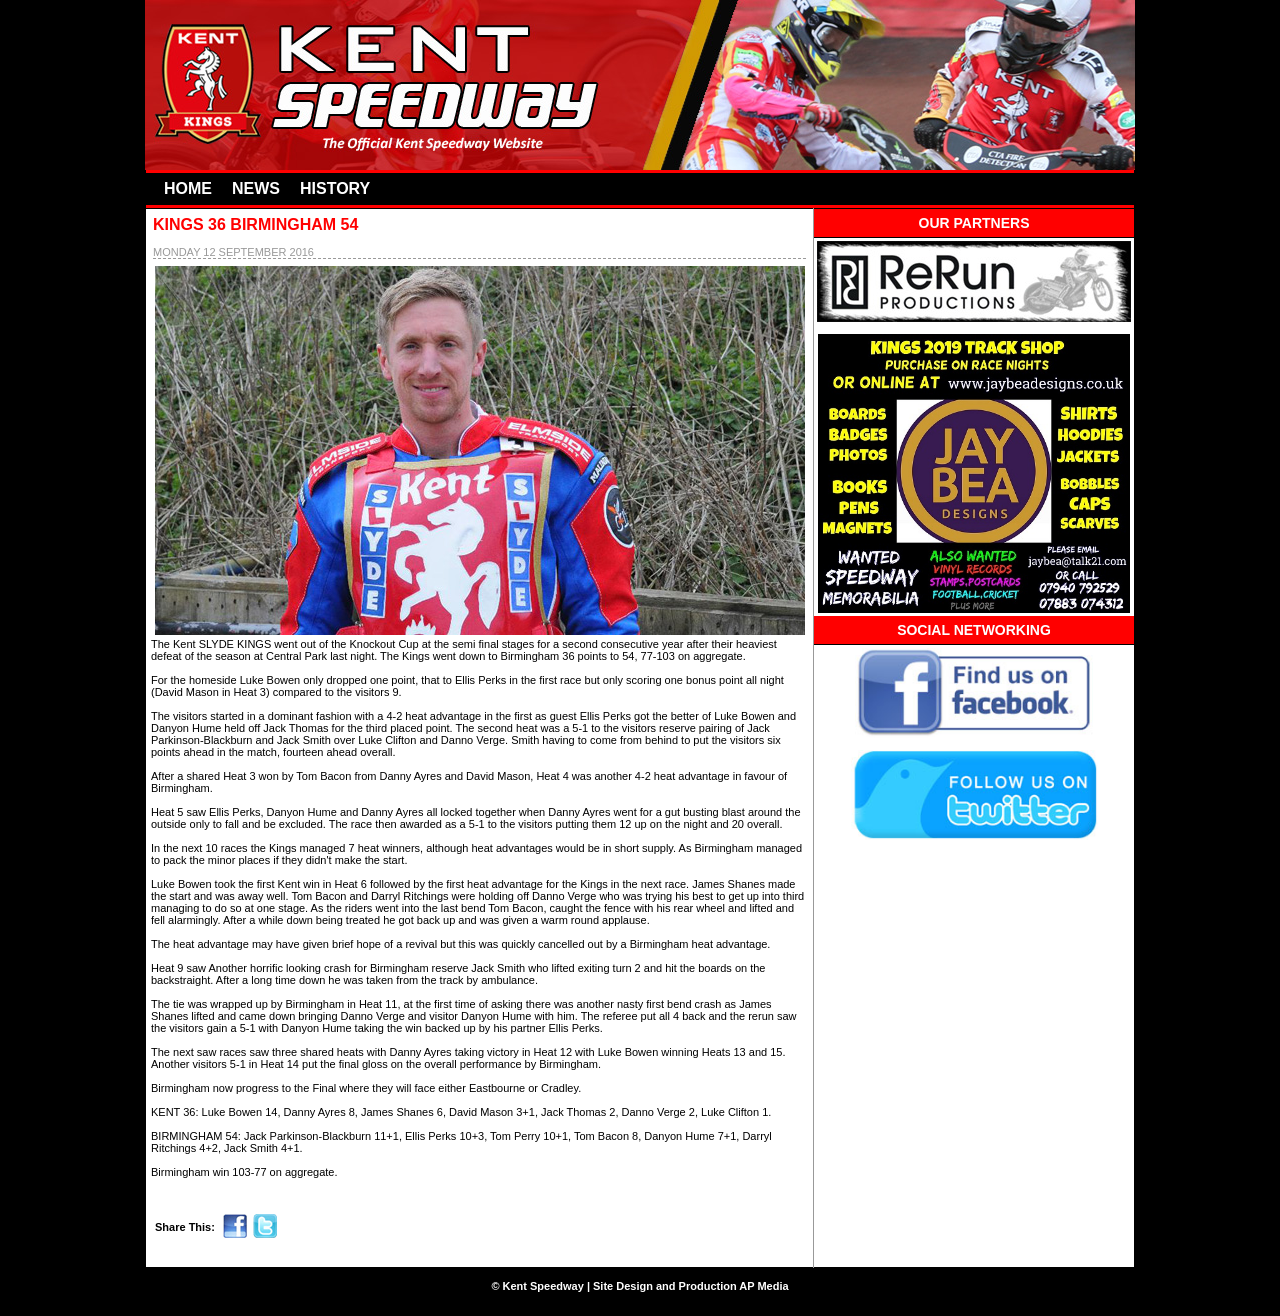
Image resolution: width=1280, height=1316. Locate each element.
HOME (188, 188)
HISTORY (335, 188)
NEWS (256, 188)
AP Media (763, 1286)
